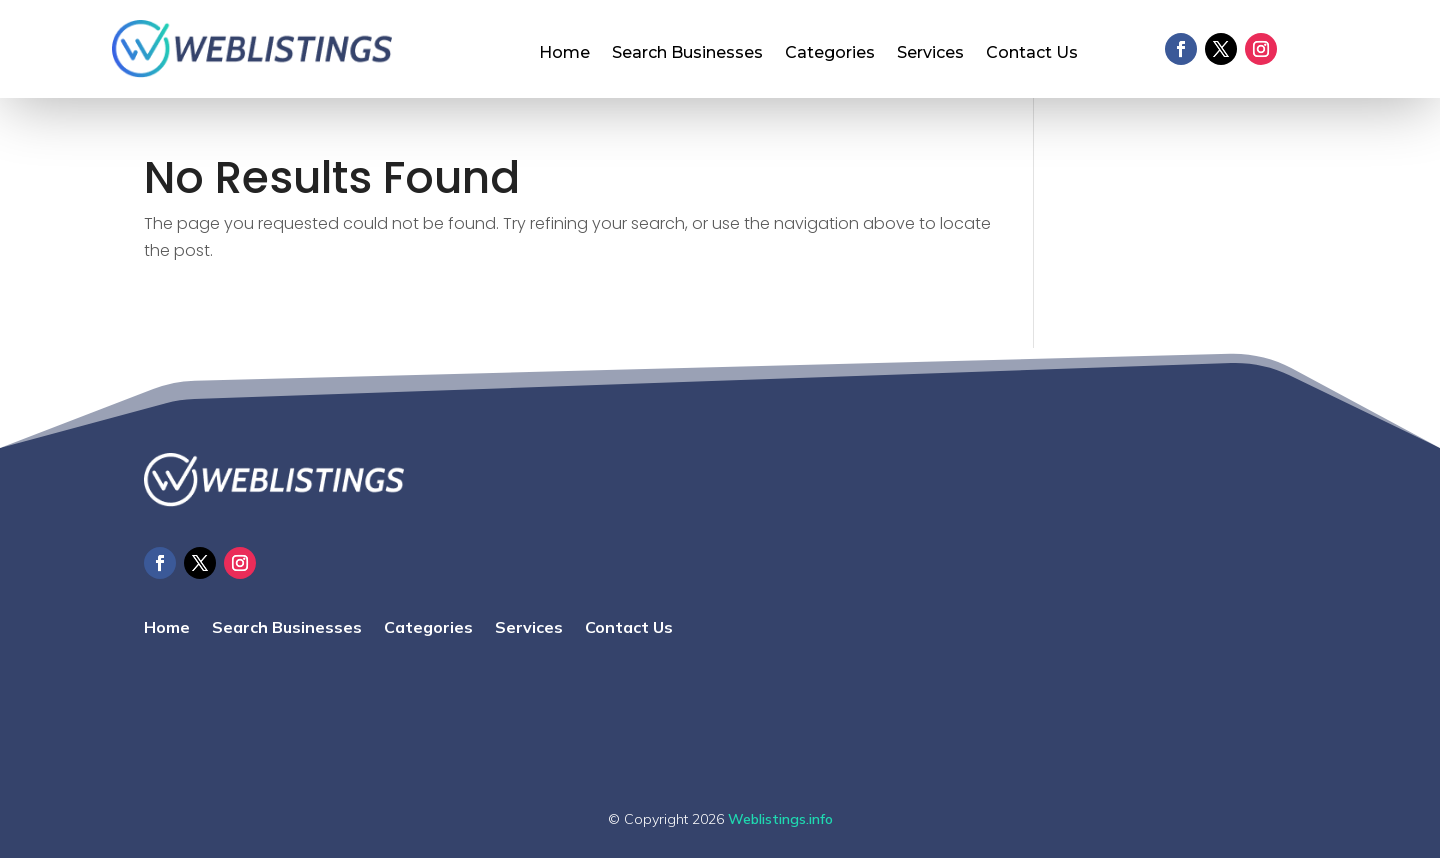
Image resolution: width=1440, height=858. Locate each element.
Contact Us (1032, 54)
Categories (830, 54)
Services (930, 54)
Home (564, 54)
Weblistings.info (780, 819)
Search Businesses (687, 54)
